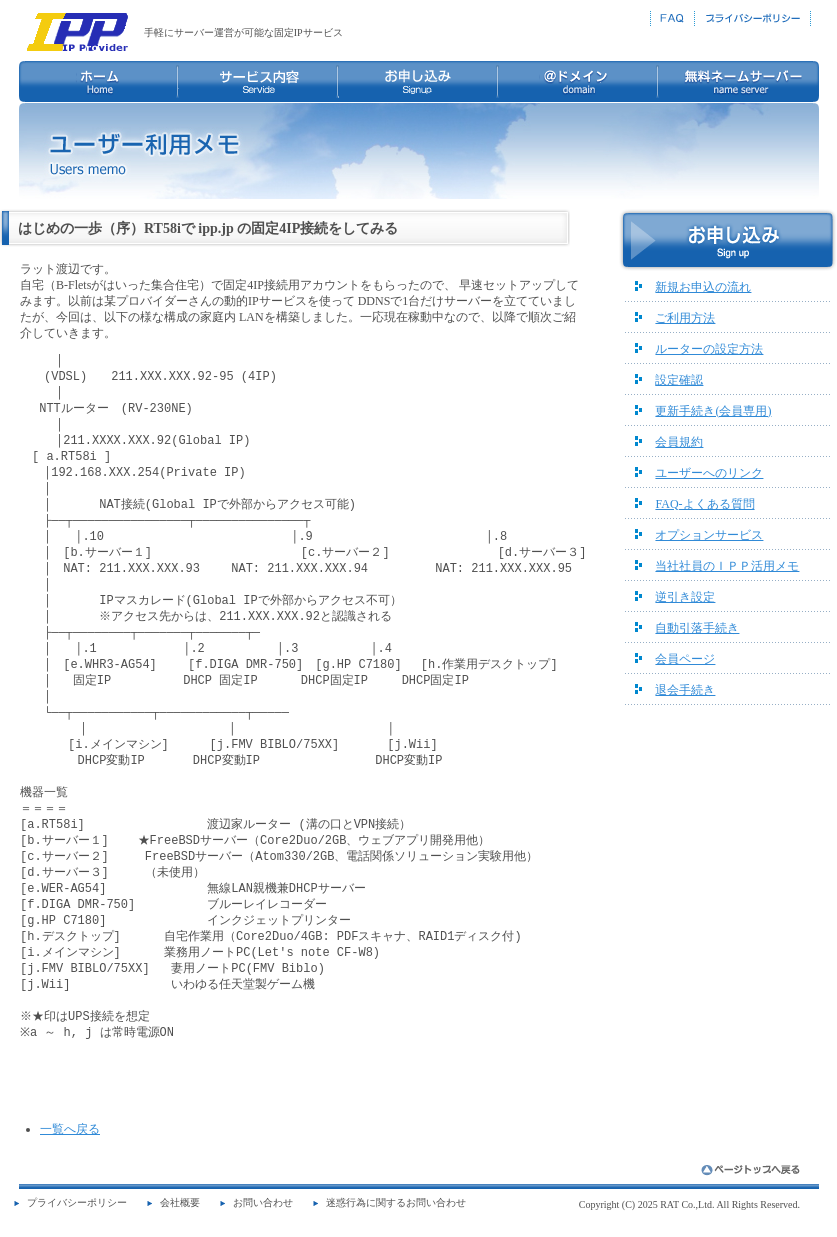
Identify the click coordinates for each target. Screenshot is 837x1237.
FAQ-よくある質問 (704, 504)
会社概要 (180, 1202)
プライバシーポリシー (77, 1202)
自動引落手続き (697, 628)
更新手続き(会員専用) (713, 411)
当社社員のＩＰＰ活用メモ (727, 566)
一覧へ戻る (70, 1129)
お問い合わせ (263, 1202)
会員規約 (679, 442)
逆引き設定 (685, 597)
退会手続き (685, 690)
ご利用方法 (685, 318)
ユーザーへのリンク (709, 473)
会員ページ (685, 659)
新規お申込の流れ (703, 287)
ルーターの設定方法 (709, 349)
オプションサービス (709, 535)
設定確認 (679, 380)
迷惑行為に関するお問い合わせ (396, 1202)
